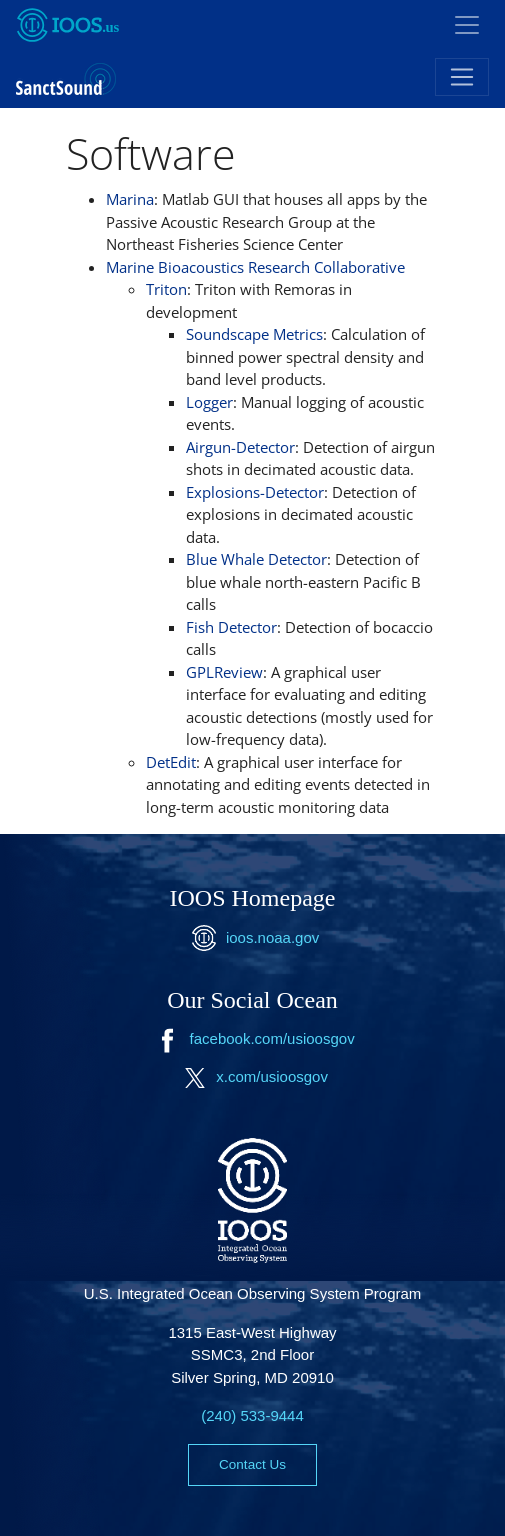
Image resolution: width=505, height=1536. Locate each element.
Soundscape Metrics (254, 334)
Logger (209, 402)
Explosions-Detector (255, 492)
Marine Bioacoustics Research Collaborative (255, 267)
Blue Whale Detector (256, 559)
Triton (166, 289)
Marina (130, 199)
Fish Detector (231, 627)
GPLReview (224, 672)
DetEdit (171, 762)
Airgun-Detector (240, 447)
